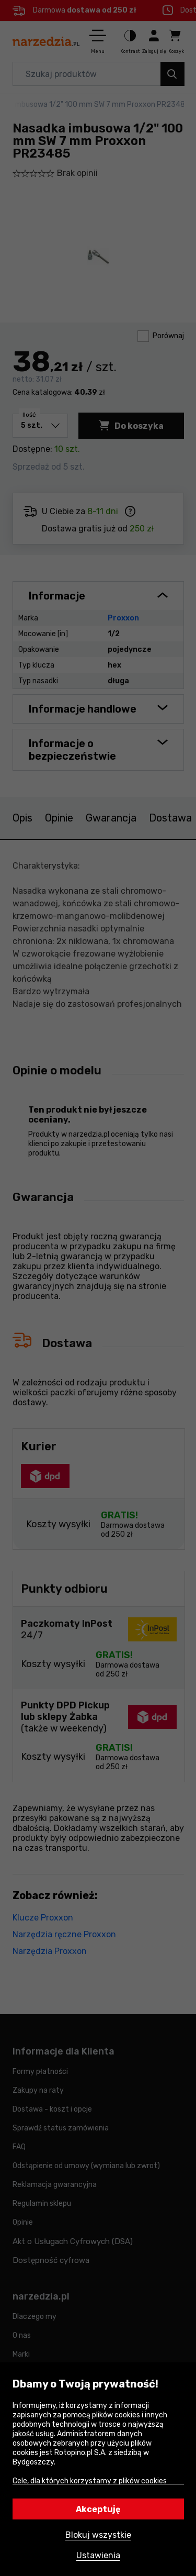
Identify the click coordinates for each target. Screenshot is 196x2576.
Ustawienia (98, 2555)
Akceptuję (98, 2509)
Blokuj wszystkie (98, 2535)
